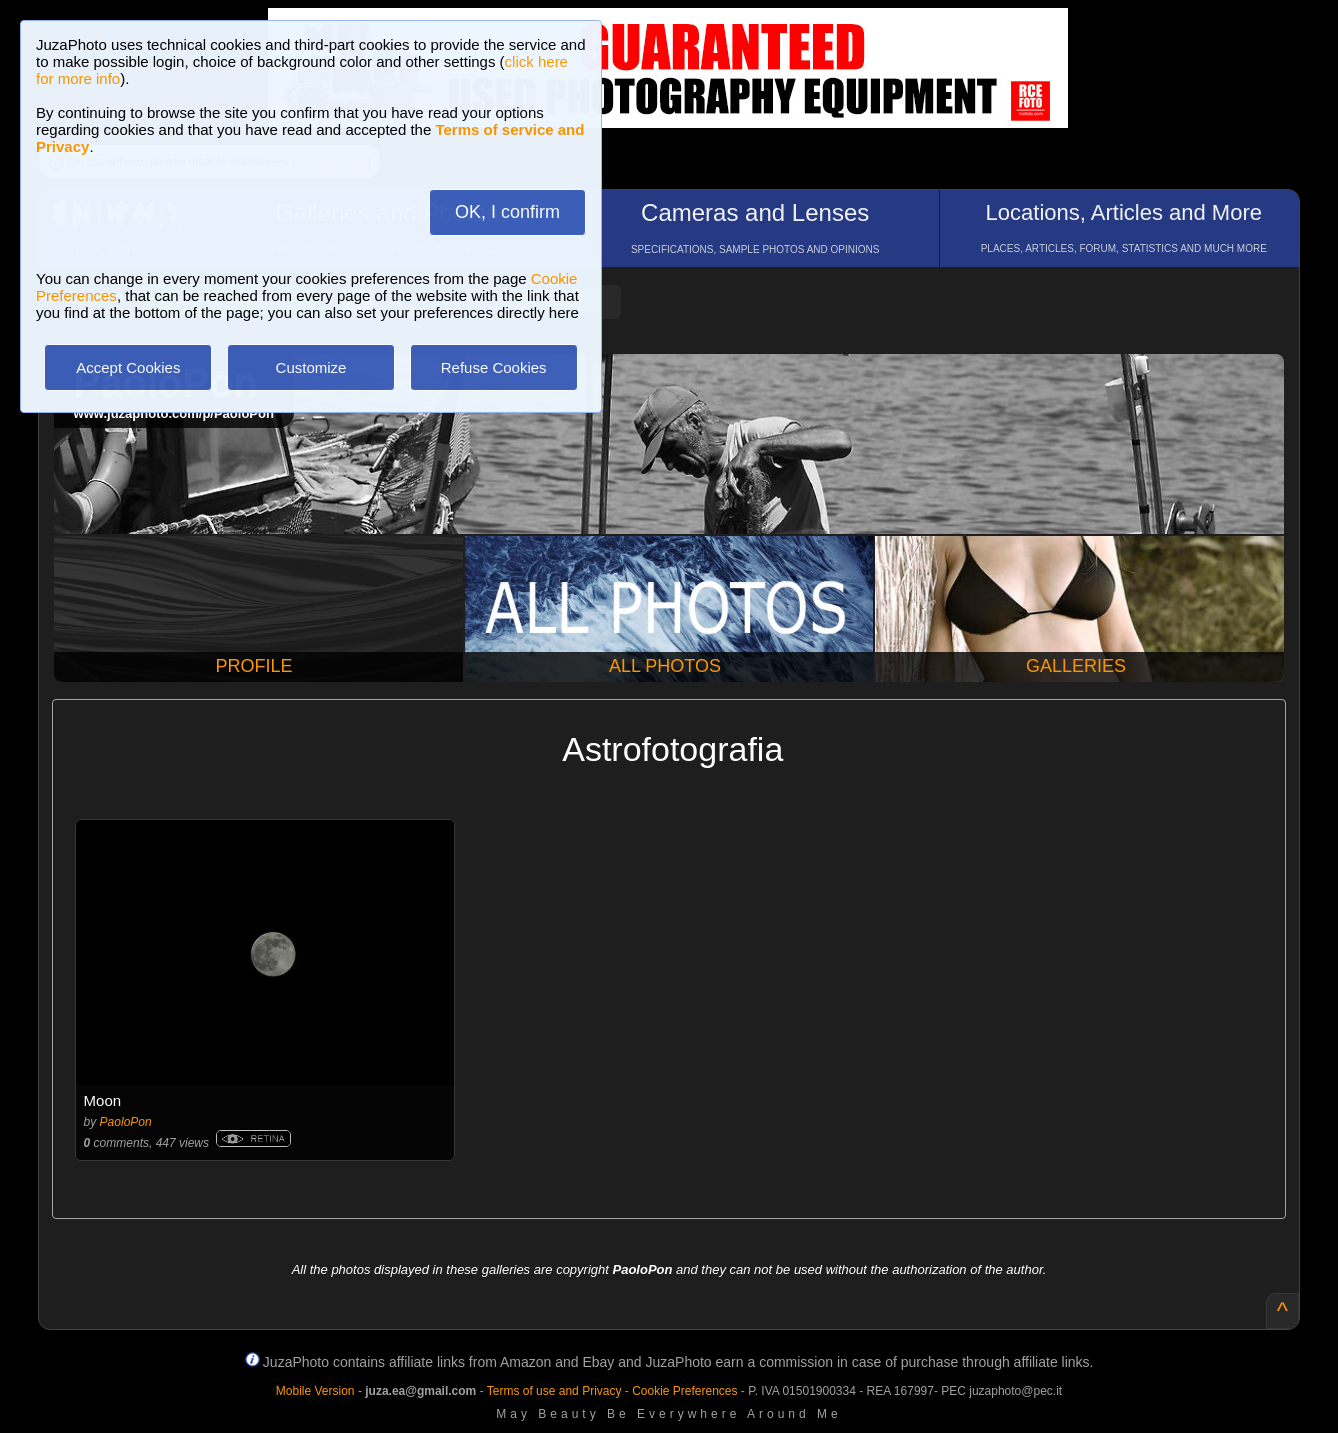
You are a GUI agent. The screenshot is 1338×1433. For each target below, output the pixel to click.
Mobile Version (315, 1391)
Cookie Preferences (684, 1391)
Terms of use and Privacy (554, 1391)
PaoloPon (126, 1122)
